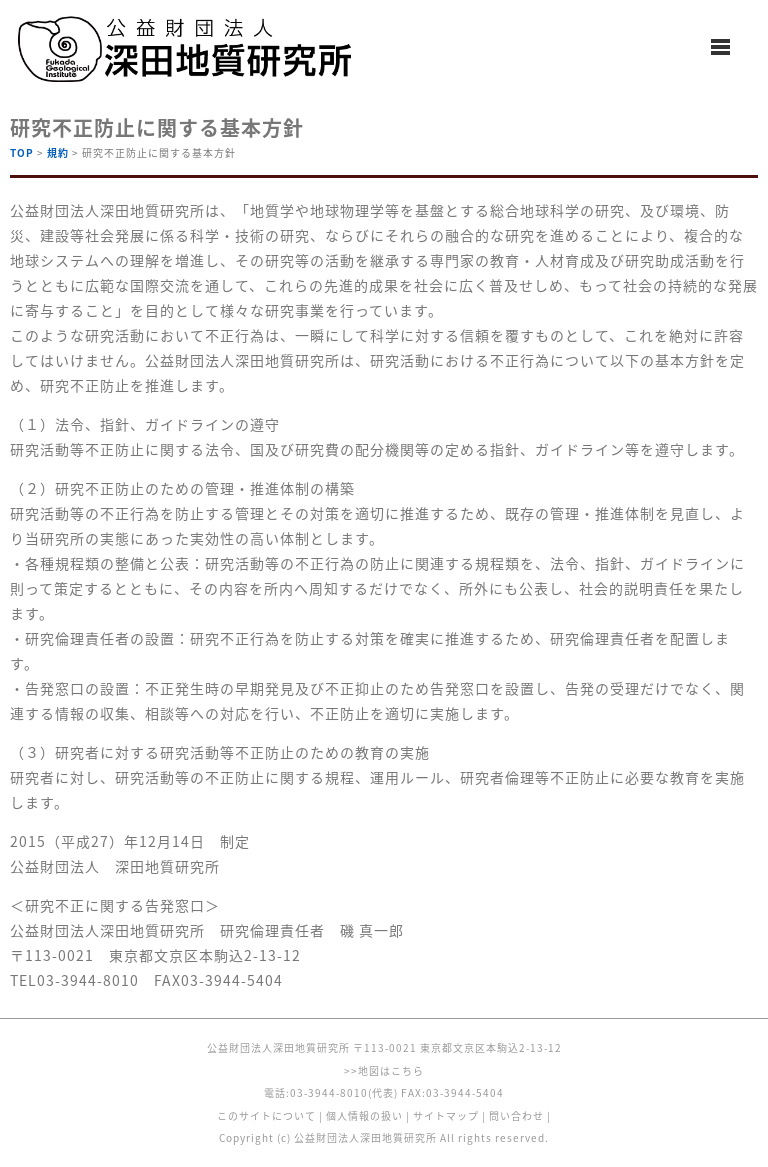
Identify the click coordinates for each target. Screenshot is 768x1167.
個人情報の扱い (364, 1115)
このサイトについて (266, 1115)
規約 (58, 152)
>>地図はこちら (384, 1070)
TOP (22, 152)
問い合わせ (516, 1115)
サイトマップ (446, 1115)
